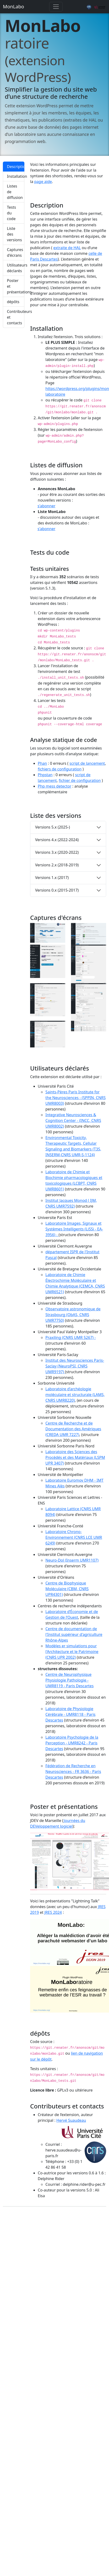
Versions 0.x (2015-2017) (57, 890)
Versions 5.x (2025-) (52, 827)
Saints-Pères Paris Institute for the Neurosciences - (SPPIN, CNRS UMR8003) (75, 1097)
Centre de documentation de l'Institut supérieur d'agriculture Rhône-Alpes (73, 1634)
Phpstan (45, 774)
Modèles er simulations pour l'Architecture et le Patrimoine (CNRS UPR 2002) (71, 1651)
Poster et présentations (15, 286)
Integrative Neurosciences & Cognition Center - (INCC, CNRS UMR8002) (73, 1120)
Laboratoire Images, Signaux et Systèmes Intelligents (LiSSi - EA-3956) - (74, 1229)
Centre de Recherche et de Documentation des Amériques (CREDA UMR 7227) (73, 1429)
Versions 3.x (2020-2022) (57, 852)
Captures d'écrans (15, 252)
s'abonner (46, 505)
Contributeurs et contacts (15, 317)
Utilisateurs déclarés (15, 267)
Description (15, 166)
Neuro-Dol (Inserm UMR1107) (71, 1560)
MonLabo (13, 6)
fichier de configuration (80, 780)
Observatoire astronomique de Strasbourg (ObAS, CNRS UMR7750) (73, 1314)
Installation (15, 176)
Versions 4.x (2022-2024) (57, 839)
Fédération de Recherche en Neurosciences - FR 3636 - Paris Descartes (73, 1771)
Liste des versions (14, 234)
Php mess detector (54, 786)
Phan (42, 763)
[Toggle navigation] (56, 6)
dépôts (13, 301)
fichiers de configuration (60, 769)
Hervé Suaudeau (71, 2120)
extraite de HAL (67, 247)
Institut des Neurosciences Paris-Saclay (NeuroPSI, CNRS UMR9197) (74, 1366)
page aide (43, 181)
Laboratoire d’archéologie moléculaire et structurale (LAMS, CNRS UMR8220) (75, 1394)
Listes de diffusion (15, 191)
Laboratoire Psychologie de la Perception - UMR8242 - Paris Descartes (71, 1743)
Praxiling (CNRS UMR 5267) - (70, 1337)
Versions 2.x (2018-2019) (57, 865)
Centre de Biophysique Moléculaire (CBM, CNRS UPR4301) (67, 1588)
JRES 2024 (53, 1912)
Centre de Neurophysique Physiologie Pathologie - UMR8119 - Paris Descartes (69, 1680)
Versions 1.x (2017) (52, 877)
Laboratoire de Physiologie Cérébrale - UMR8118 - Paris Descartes (70, 1714)
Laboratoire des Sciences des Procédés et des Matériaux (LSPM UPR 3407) (75, 1457)
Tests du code (11, 213)
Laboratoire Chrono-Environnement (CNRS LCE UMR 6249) (73, 1537)
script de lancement (87, 763)
